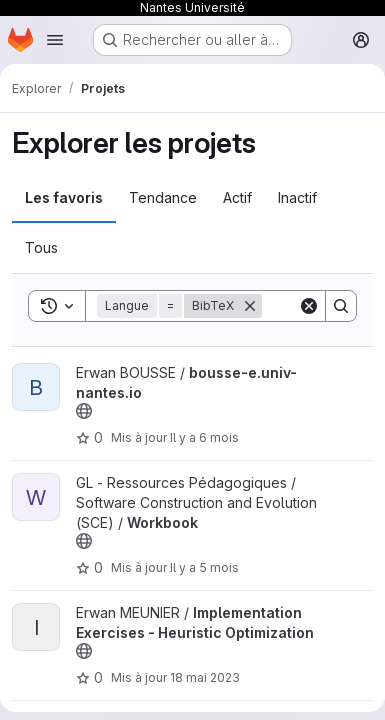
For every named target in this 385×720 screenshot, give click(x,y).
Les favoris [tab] (64, 197)
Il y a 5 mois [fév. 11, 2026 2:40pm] (204, 567)
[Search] (341, 306)
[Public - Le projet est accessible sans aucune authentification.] (84, 411)
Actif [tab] (237, 197)
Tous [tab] (41, 247)
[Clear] (309, 306)
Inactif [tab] (297, 197)
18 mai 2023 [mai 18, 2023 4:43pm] (205, 677)
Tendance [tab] (163, 197)
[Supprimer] (250, 306)
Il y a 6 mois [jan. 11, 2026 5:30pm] (204, 437)
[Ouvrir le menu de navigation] (55, 40)
